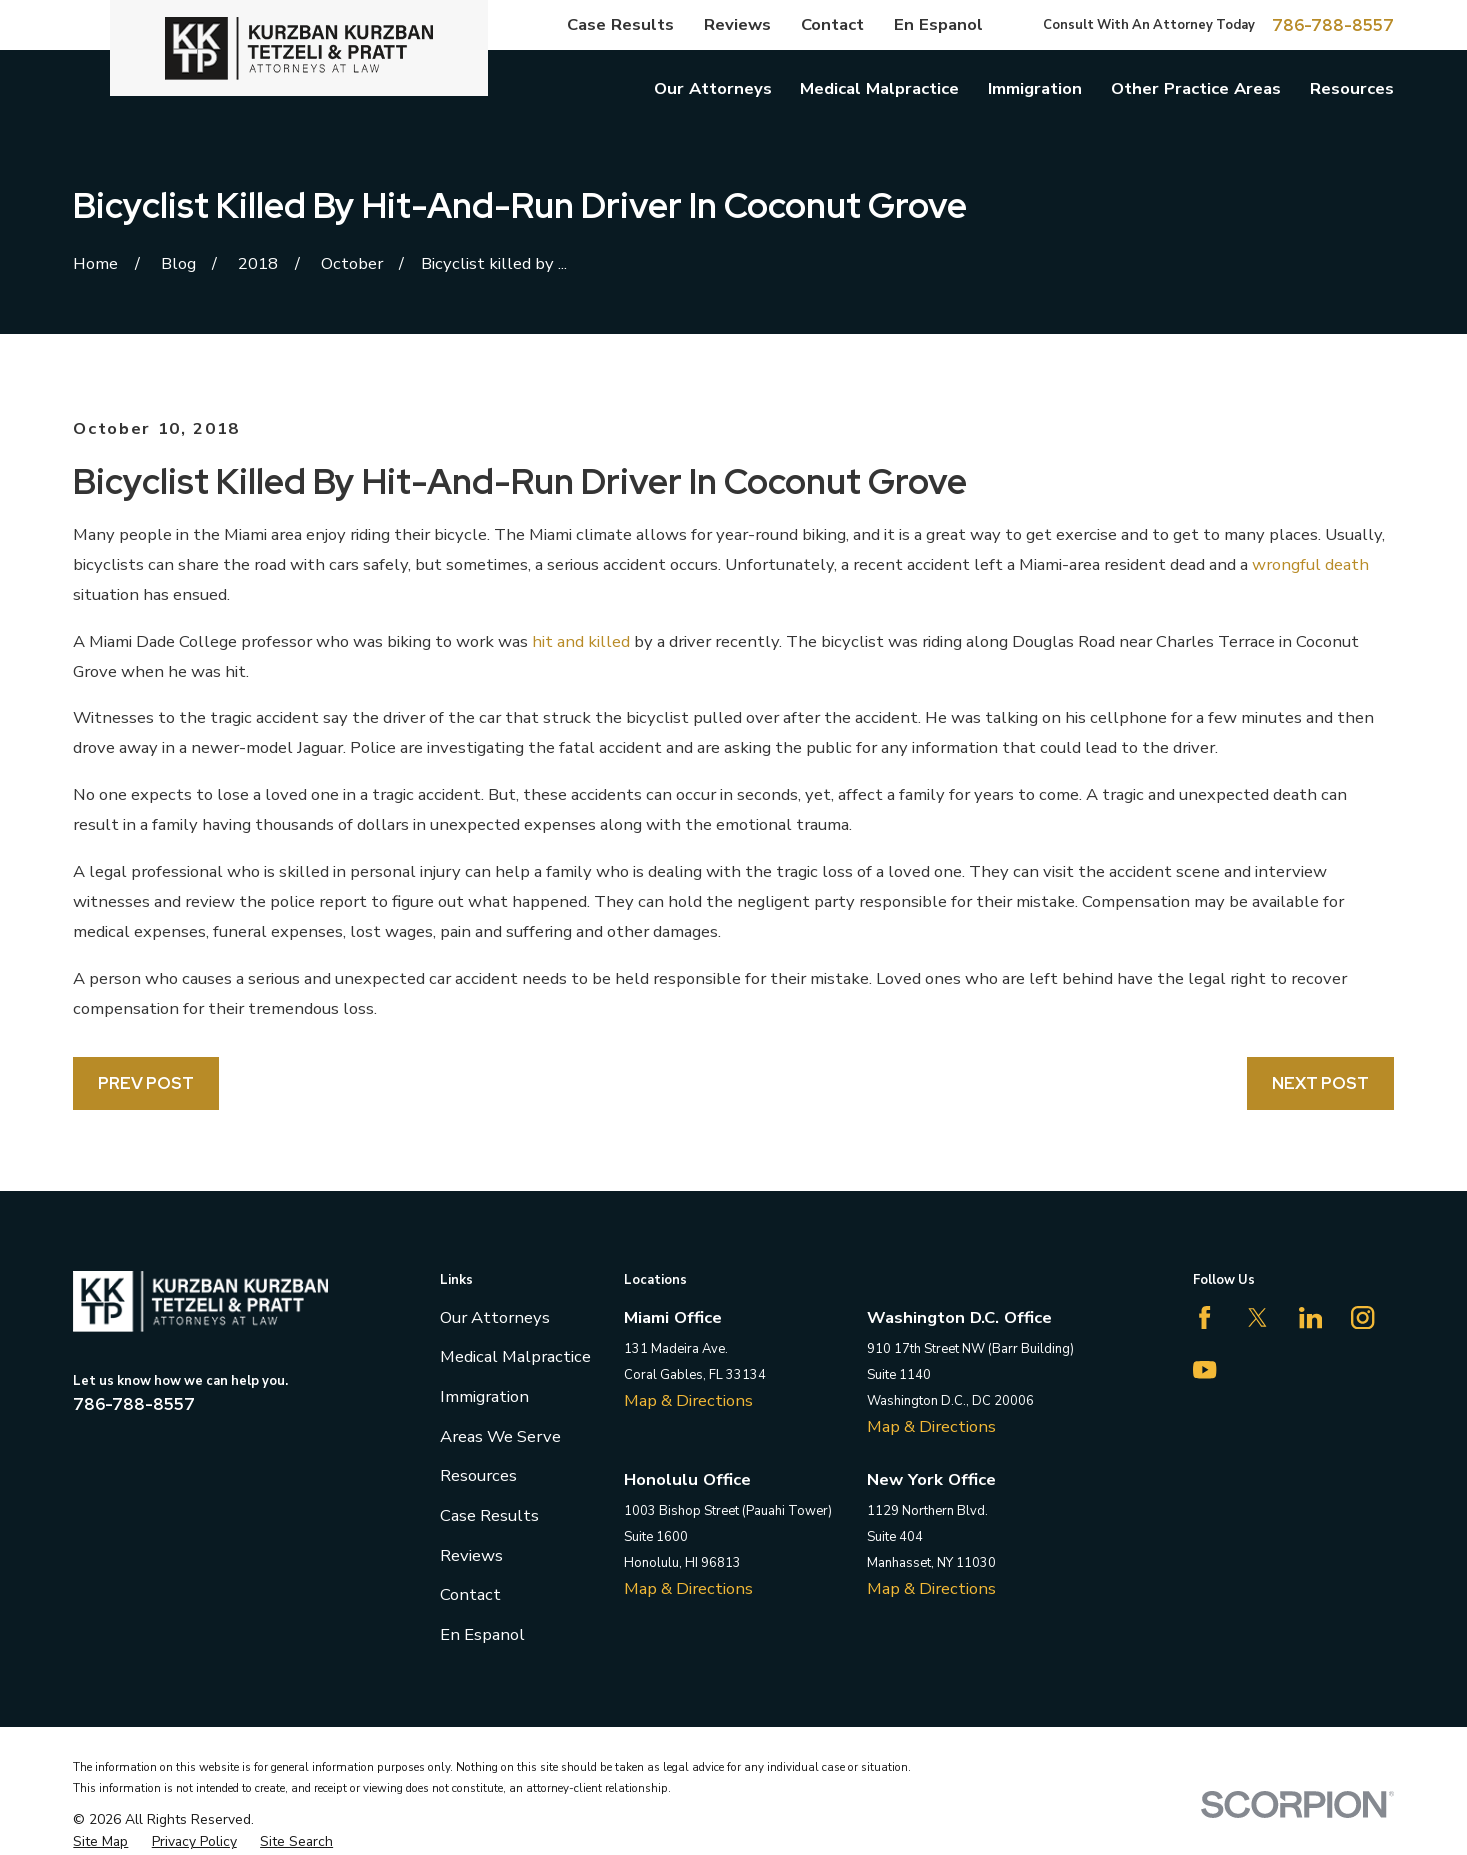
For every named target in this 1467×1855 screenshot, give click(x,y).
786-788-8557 (1333, 25)
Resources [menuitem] (1352, 88)
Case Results (620, 24)
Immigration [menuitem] (1035, 88)
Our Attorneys (495, 1317)
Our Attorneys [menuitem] (713, 88)
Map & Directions (688, 1400)
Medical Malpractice (515, 1356)
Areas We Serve (500, 1436)
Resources (478, 1475)
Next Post (1320, 1083)
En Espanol (938, 24)
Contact (832, 24)
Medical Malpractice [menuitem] (879, 88)
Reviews (737, 24)
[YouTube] (1204, 1369)
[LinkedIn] (1310, 1317)
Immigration (484, 1396)
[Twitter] (1257, 1317)
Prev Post (146, 1083)
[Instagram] (1362, 1317)
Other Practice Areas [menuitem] (1196, 88)
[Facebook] (1204, 1317)
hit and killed (581, 641)
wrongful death (1310, 564)
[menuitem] (100, 1841)
